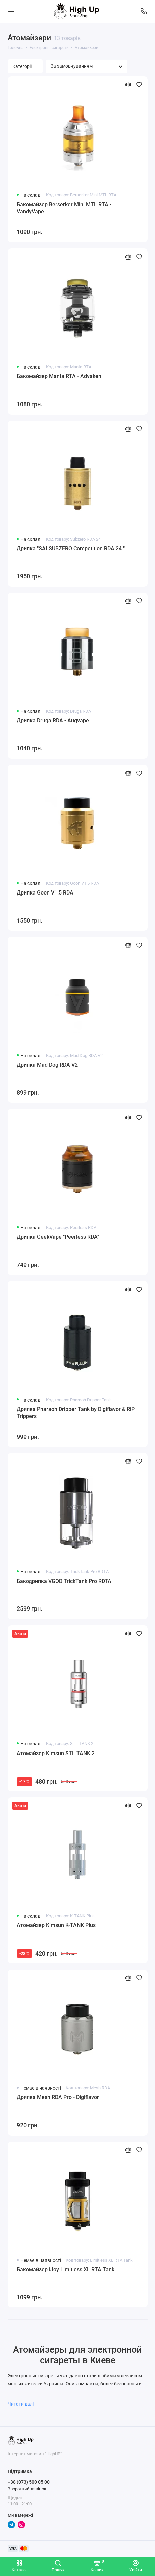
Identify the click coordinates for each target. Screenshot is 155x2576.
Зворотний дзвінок (27, 2488)
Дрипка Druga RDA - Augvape (53, 720)
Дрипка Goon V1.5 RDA (45, 892)
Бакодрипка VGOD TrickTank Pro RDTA (64, 1581)
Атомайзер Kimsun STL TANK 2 (56, 1753)
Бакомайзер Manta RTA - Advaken (59, 376)
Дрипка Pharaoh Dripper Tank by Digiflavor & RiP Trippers (76, 1413)
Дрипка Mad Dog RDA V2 (47, 1065)
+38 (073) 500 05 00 (29, 2482)
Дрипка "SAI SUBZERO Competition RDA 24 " (71, 548)
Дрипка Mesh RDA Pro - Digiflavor (58, 2097)
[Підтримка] (144, 11)
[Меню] (11, 11)
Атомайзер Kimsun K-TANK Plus (56, 1925)
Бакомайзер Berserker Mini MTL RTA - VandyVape (64, 208)
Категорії (25, 66)
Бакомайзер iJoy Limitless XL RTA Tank (65, 2269)
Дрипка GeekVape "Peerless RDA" (58, 1237)
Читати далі (25, 2404)
